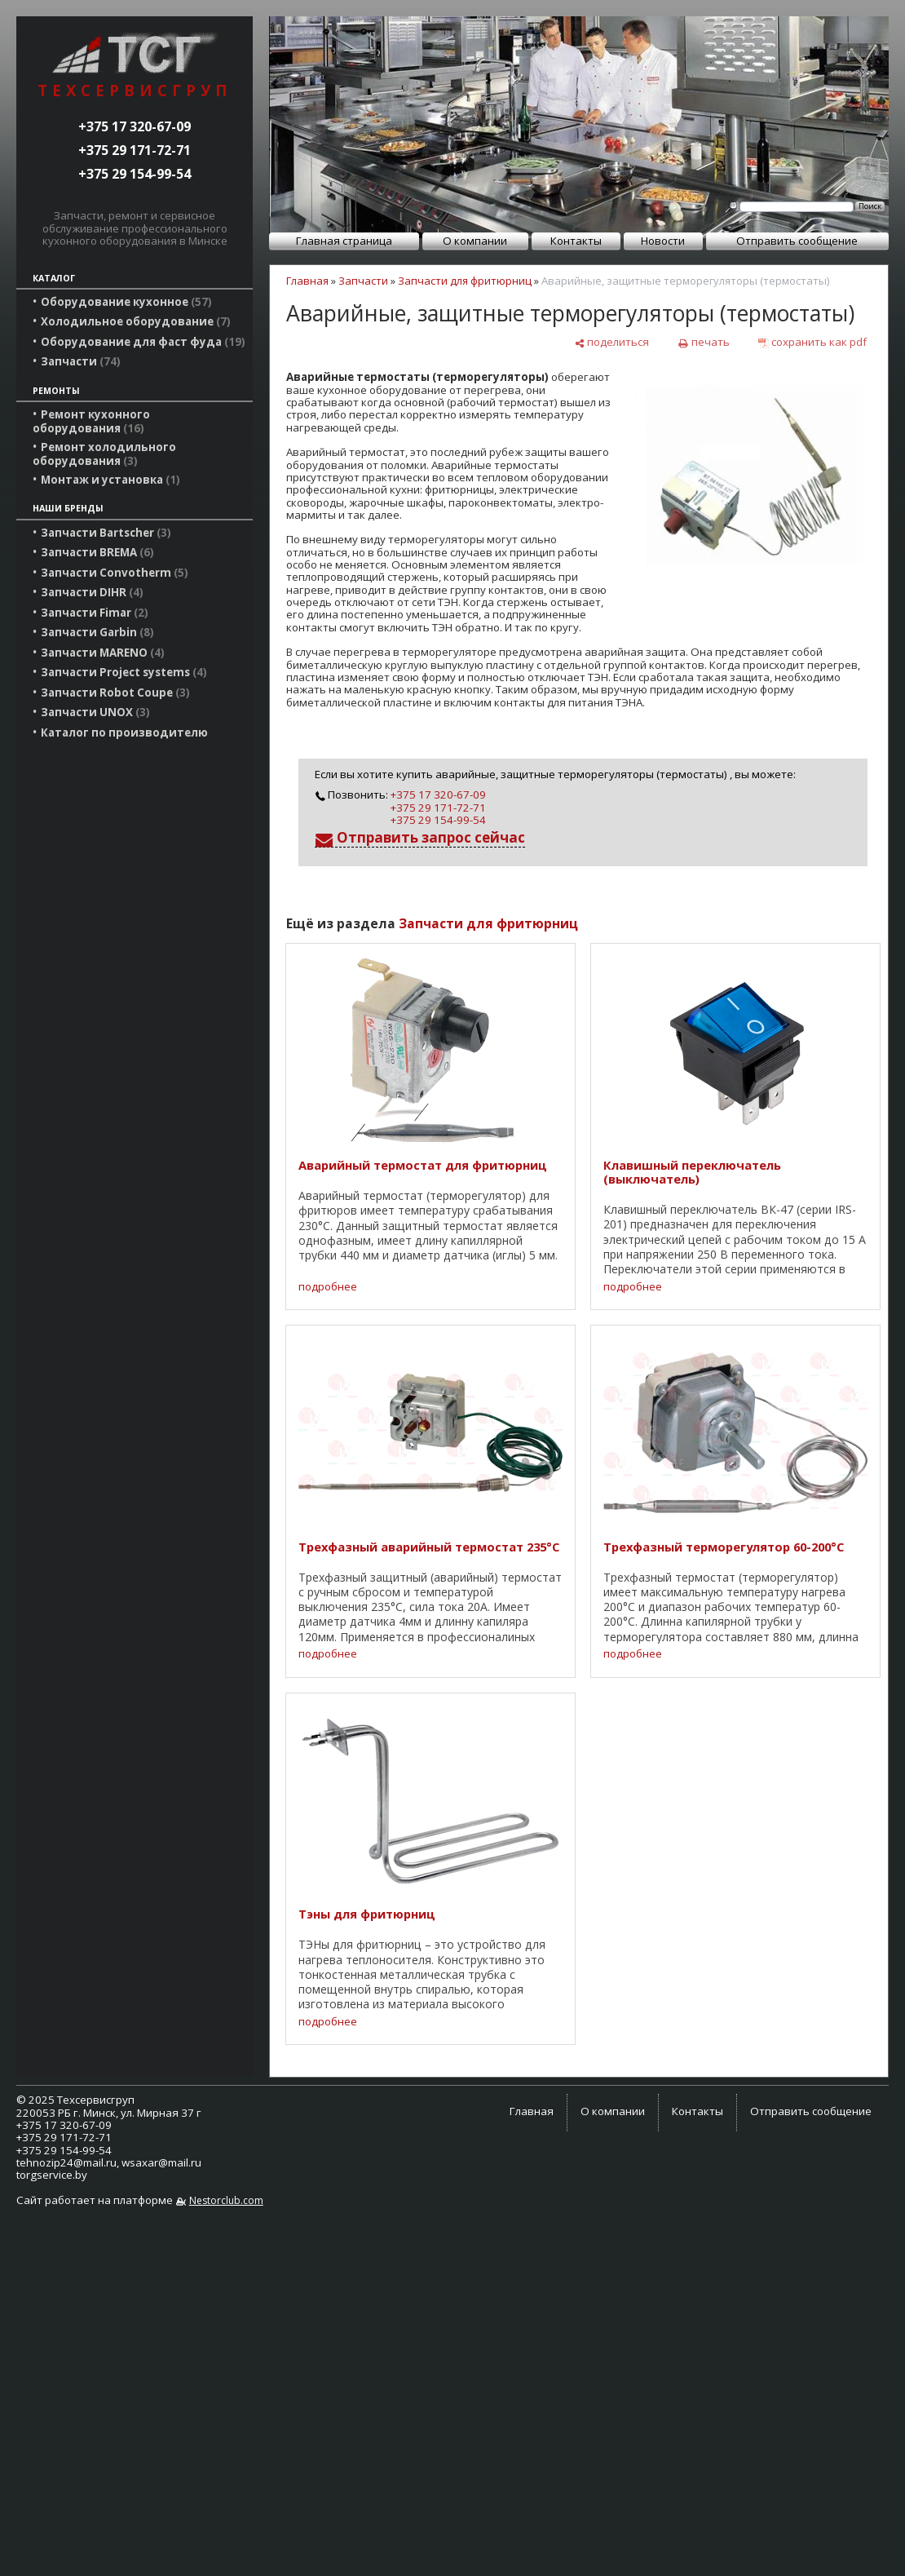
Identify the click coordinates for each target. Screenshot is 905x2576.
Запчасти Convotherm (114, 572)
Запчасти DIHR (92, 592)
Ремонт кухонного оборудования (91, 421)
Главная (307, 280)
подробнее (327, 1287)
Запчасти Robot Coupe (115, 692)
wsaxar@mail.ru (161, 2162)
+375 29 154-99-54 (134, 174)
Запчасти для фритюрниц (465, 280)
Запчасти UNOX (95, 712)
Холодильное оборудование (136, 321)
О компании (475, 240)
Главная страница (344, 240)
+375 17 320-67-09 (134, 126)
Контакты (576, 240)
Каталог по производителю (124, 732)
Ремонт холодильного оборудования (104, 453)
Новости (663, 240)
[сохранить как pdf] (812, 342)
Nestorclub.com (226, 2200)
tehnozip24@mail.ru (66, 2162)
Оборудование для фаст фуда (143, 341)
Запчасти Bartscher (106, 532)
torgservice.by (51, 2174)
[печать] (703, 342)
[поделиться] (611, 342)
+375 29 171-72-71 (134, 150)
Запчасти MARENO (103, 652)
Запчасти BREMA (97, 552)
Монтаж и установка (110, 479)
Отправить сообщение (797, 240)
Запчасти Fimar (94, 612)
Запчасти (81, 361)
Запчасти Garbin (97, 632)
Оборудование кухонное (126, 301)
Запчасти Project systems (124, 672)
